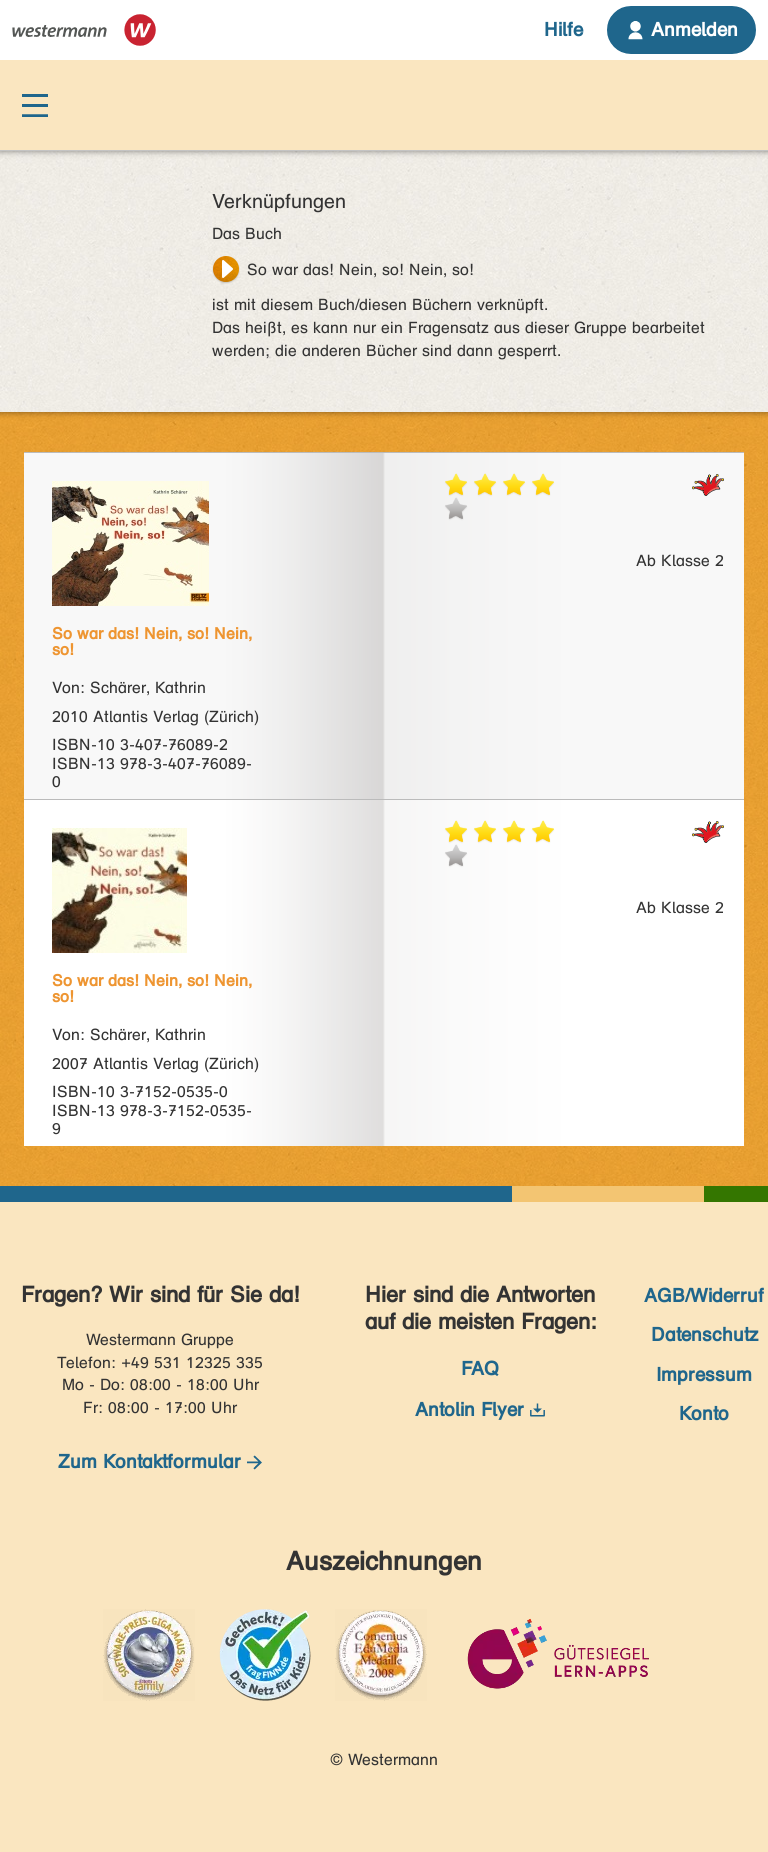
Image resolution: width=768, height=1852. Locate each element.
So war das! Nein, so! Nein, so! (360, 269)
